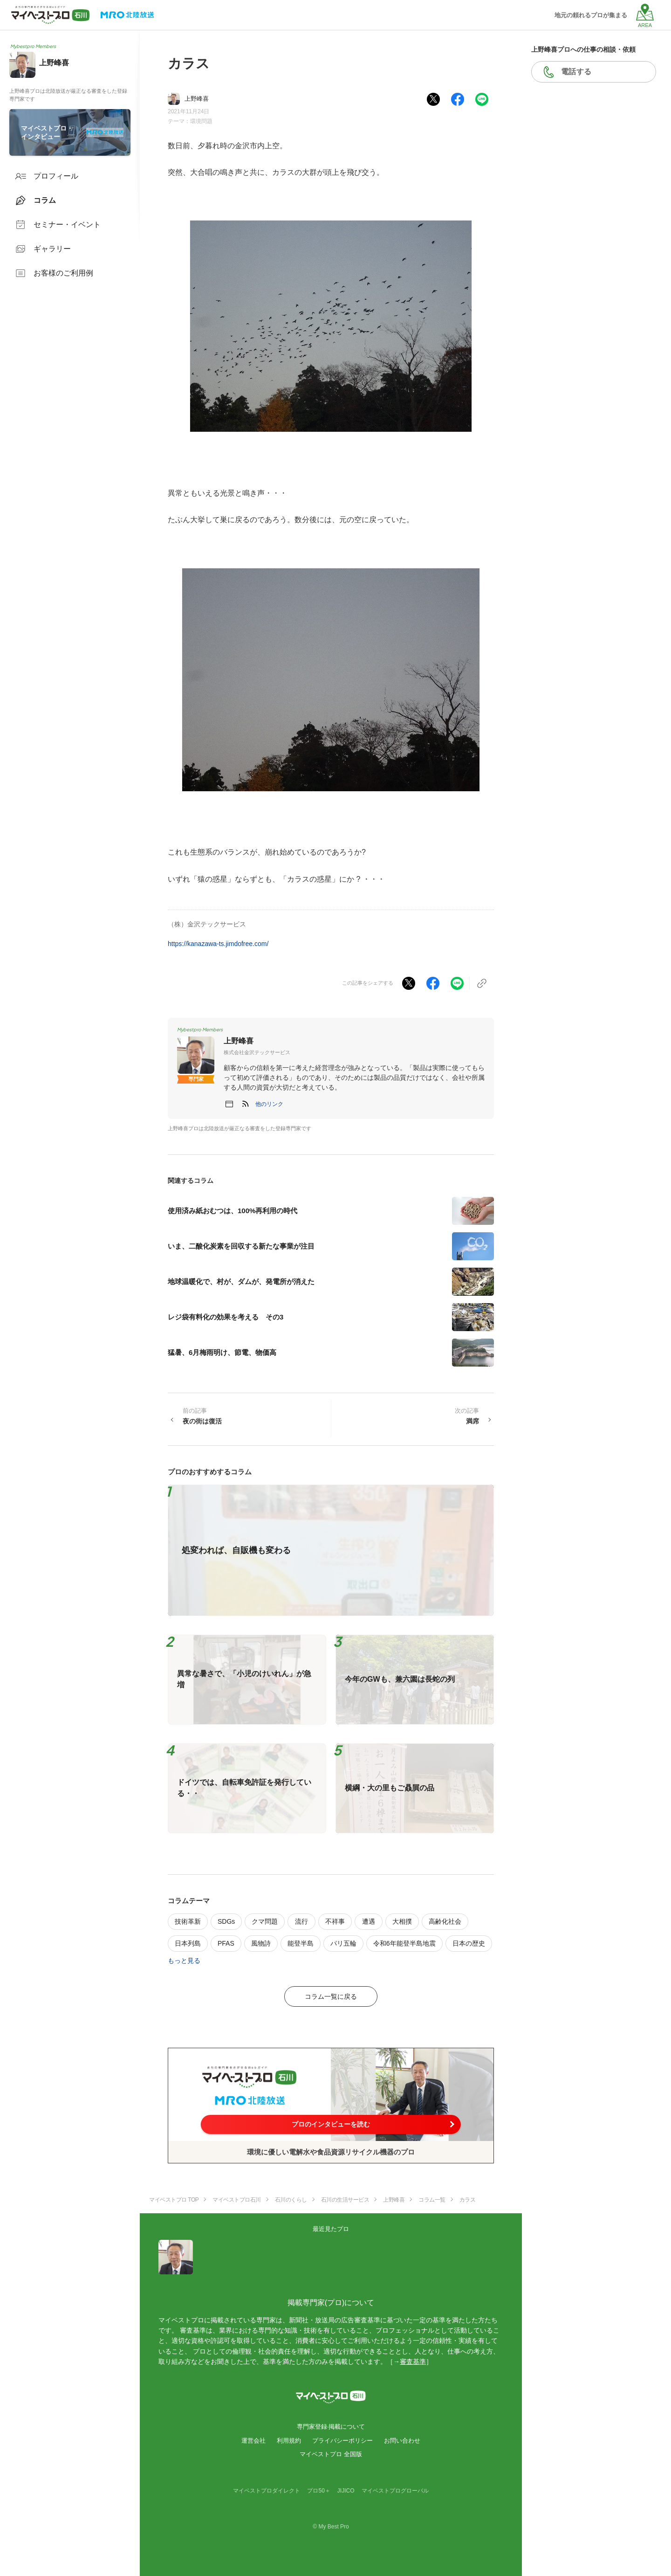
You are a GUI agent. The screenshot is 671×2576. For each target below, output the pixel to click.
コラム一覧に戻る (331, 1996)
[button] (269, 1104)
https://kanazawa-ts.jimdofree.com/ (218, 943)
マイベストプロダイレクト (266, 2490)
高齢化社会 (445, 1921)
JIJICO (346, 2490)
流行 (301, 1921)
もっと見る (184, 1960)
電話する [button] (576, 72)
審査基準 (413, 2361)
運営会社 (253, 2440)
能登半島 (301, 1943)
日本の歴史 (468, 1943)
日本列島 (188, 1943)
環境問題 (201, 121)
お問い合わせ (402, 2440)
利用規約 (289, 2440)
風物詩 (261, 1943)
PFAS (226, 1943)
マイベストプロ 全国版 (331, 2454)
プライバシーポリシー (342, 2440)
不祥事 (335, 1921)
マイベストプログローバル (395, 2490)
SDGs (226, 1921)
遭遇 (368, 1921)
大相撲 (402, 1921)
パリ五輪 (343, 1943)
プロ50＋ (318, 2490)
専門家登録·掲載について (331, 2426)
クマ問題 (265, 1921)
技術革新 (188, 1921)
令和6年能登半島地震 (404, 1943)
